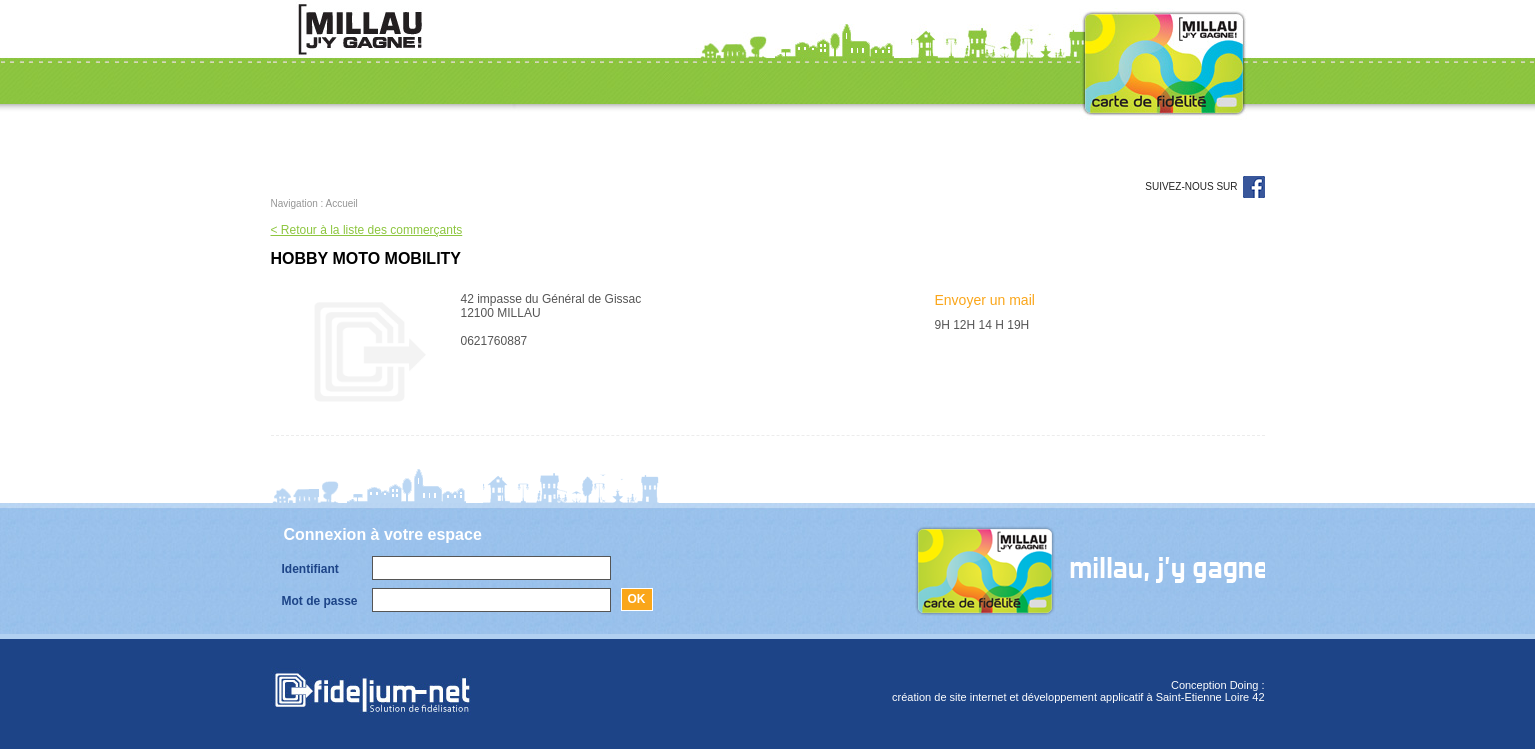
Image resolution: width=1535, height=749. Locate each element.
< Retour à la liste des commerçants (367, 230)
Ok (637, 599)
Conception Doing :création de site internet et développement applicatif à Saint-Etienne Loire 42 (1078, 691)
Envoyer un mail (985, 300)
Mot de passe (320, 601)
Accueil (342, 203)
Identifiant (310, 569)
